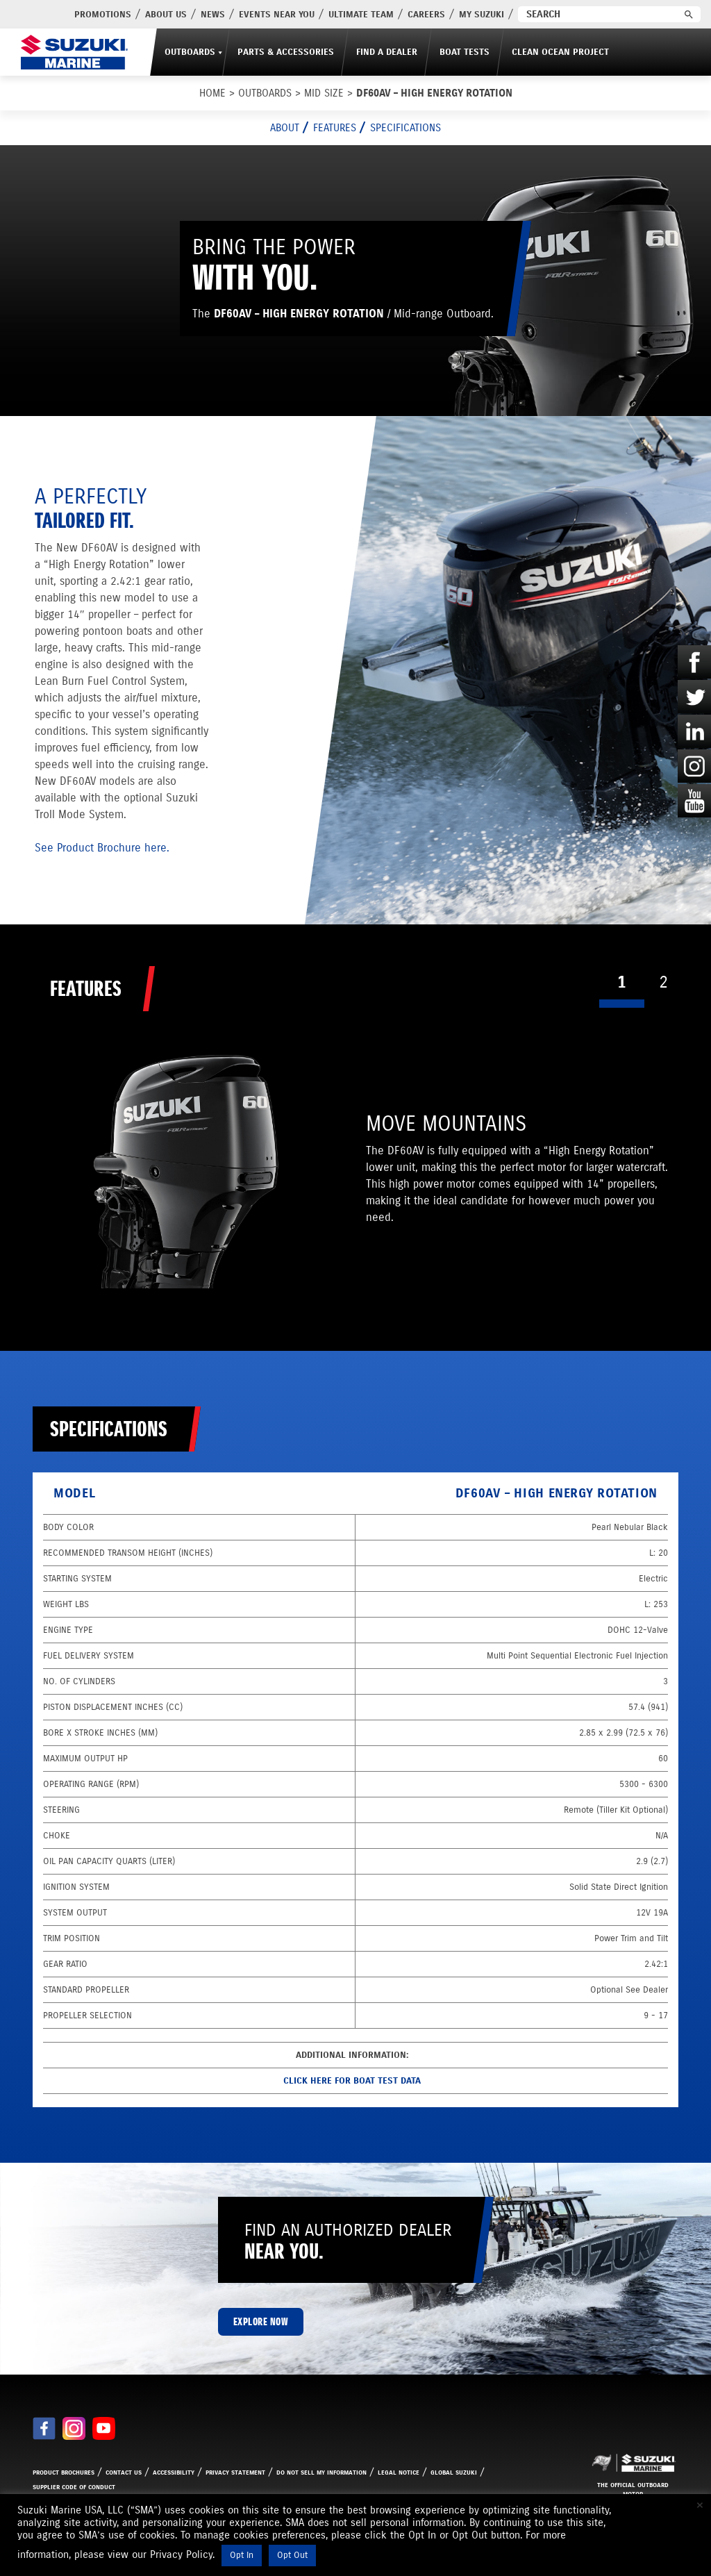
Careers (426, 14)
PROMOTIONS (102, 14)
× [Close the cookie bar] (700, 2505)
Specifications (405, 128)
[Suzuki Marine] (74, 52)
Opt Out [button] (292, 2555)
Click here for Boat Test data (352, 2080)
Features (334, 128)
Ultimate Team (361, 14)
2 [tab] (663, 982)
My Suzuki (481, 14)
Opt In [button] (241, 2555)
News (213, 14)
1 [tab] (621, 982)
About (284, 128)
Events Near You (277, 14)
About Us (166, 14)
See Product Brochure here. (102, 847)
